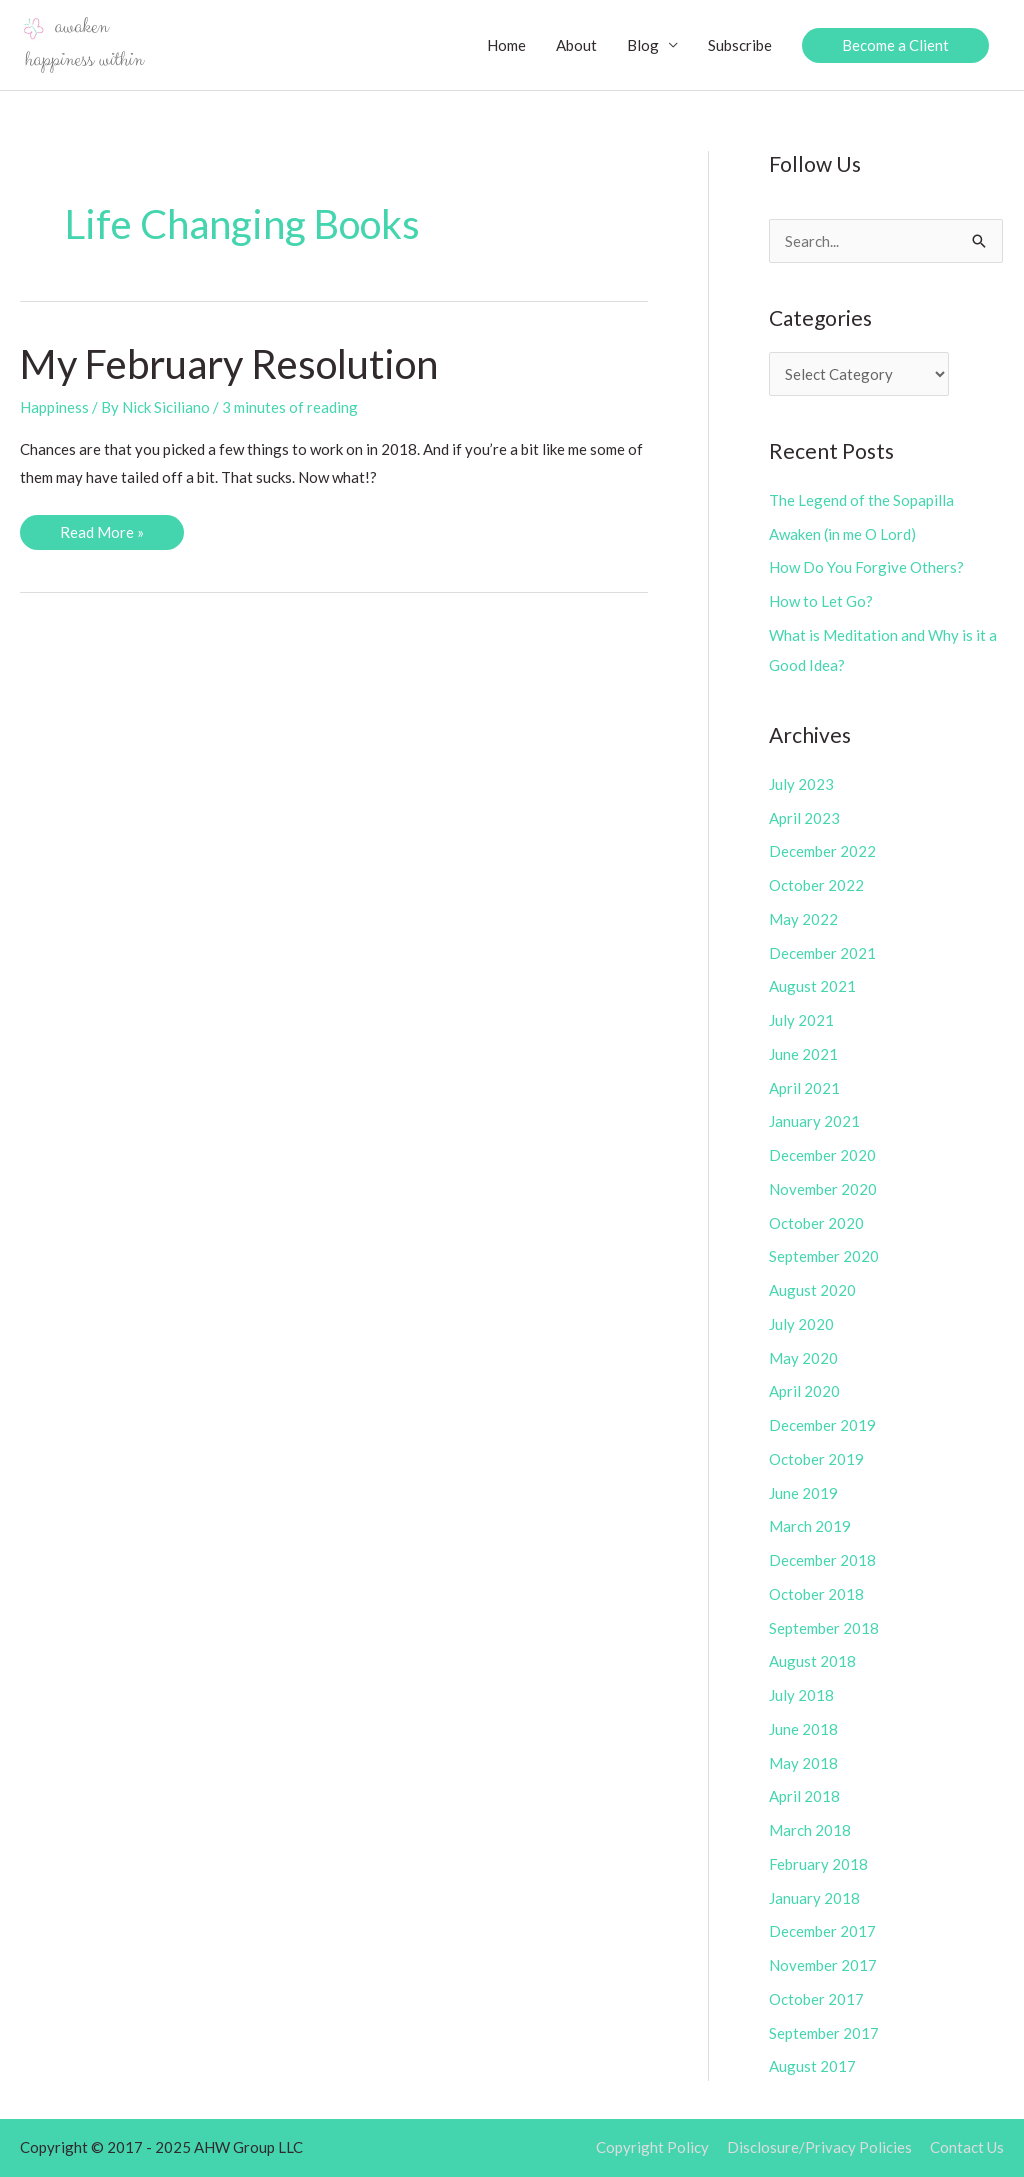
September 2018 (824, 1628)
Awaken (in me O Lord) (842, 534)
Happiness (54, 407)
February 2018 (818, 1864)
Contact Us (967, 2147)
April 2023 (804, 818)
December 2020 (822, 1155)
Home (506, 45)
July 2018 (801, 1695)
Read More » (101, 536)
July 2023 (801, 784)
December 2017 (822, 1931)
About (576, 45)
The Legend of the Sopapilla (861, 500)
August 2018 (812, 1661)
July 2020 (801, 1324)
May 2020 (803, 1358)
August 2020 (812, 1290)
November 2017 (823, 1965)
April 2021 (804, 1088)
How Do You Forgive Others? (866, 567)
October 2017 (816, 1999)
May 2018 (803, 1763)
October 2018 (816, 1594)
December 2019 (822, 1425)
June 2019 (803, 1493)
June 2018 (803, 1729)
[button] (895, 45)
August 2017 (812, 2066)
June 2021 (803, 1054)
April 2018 (804, 1796)
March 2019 (810, 1526)
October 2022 (816, 885)
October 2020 (816, 1223)
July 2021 (801, 1020)
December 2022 (822, 851)
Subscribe (740, 45)
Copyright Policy (652, 2147)
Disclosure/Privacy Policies (819, 2147)
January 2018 (814, 1898)
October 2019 (816, 1459)
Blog (643, 45)
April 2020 (804, 1391)
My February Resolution (229, 364)
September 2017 (824, 2033)
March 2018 (810, 1830)
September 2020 (824, 1256)
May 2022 (803, 919)
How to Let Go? (821, 601)
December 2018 (822, 1560)
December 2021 (822, 953)
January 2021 (814, 1121)
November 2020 (823, 1189)
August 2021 (812, 986)
